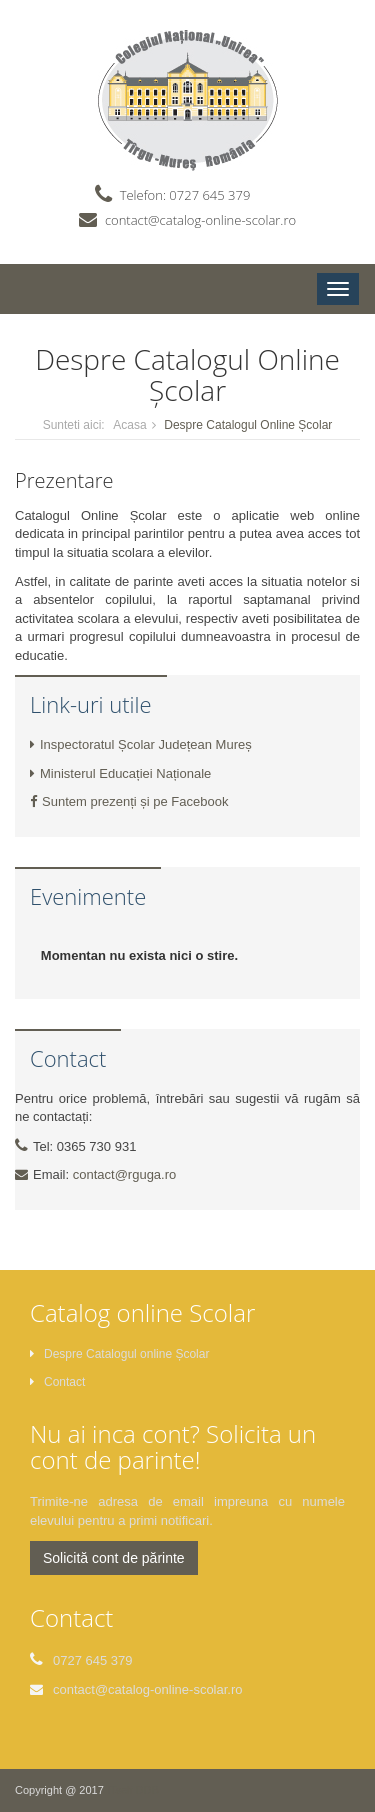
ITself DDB (133, 1790)
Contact (57, 1382)
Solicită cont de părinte (114, 1558)
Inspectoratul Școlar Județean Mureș (141, 744)
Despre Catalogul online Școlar (119, 1354)
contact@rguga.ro (125, 1174)
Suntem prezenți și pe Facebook (129, 801)
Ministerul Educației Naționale (120, 773)
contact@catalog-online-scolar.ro (200, 220)
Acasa (129, 425)
